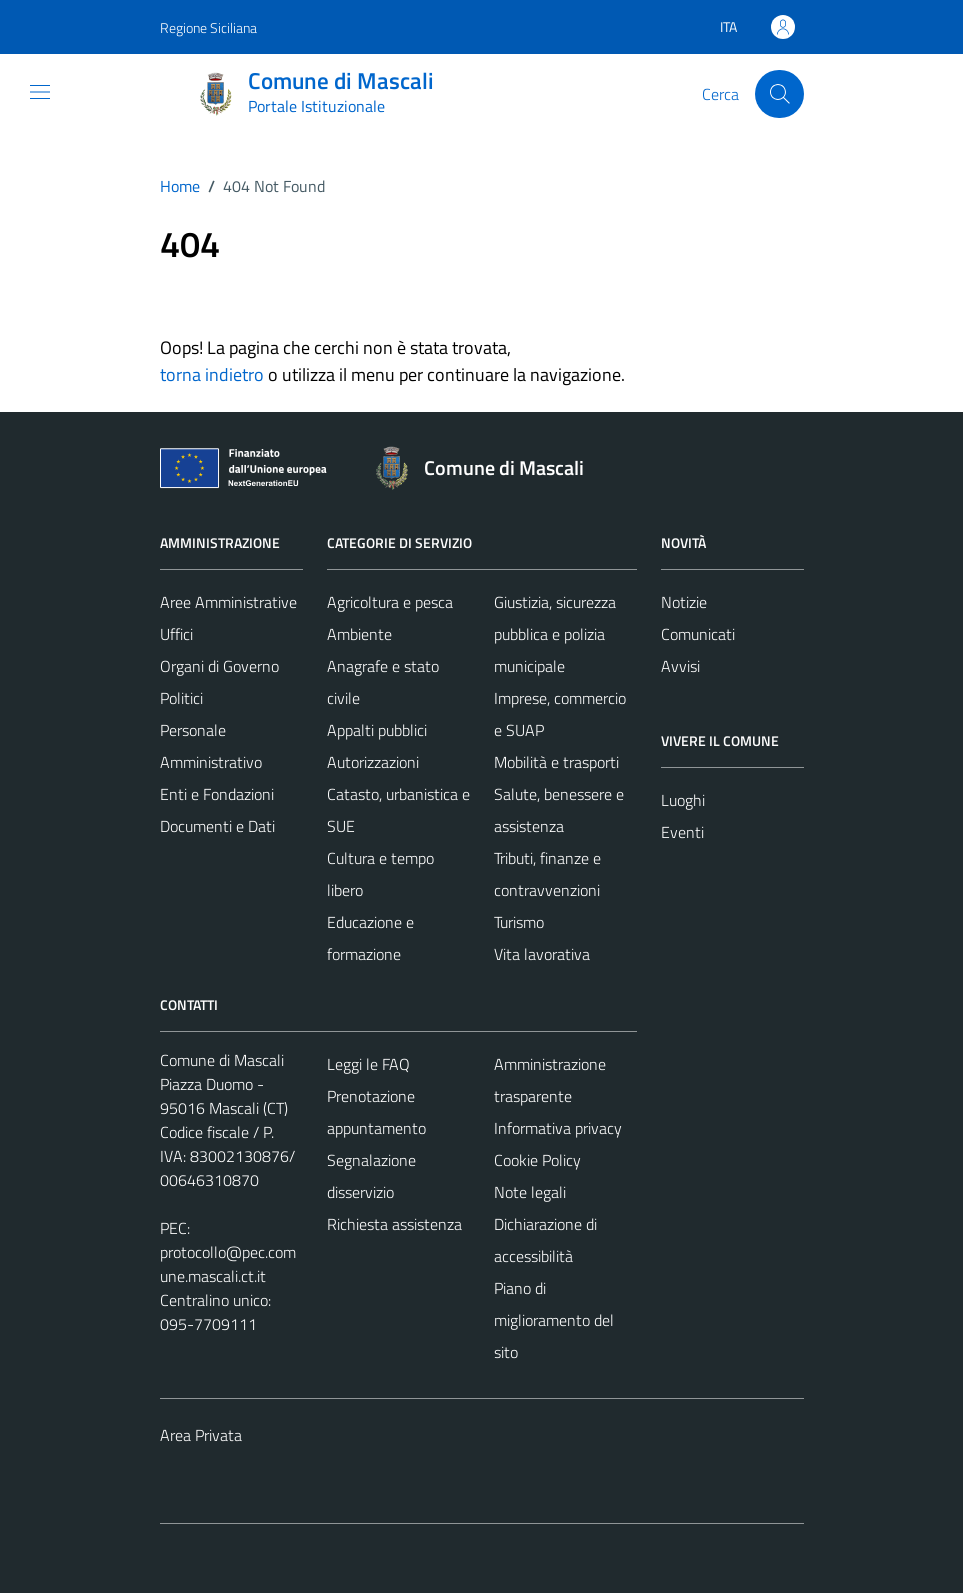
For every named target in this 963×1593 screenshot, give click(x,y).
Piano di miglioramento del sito (554, 1320)
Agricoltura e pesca (390, 602)
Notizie (684, 602)
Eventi (682, 832)
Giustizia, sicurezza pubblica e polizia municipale (555, 634)
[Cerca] (779, 94)
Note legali (530, 1192)
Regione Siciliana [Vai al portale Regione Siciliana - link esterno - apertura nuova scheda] (208, 27)
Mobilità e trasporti (556, 762)
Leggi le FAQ (368, 1064)
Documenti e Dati (217, 826)
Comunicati (698, 634)
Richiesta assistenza (394, 1224)
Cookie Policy (537, 1160)
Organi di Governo (219, 666)
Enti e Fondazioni (217, 794)
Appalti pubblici (377, 730)
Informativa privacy (558, 1128)
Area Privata (201, 1435)
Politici (181, 698)
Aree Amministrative (228, 602)
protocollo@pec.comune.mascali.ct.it (228, 1264)
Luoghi (683, 800)
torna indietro (212, 374)
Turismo (519, 922)
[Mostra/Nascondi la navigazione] (40, 92)
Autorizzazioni (373, 762)
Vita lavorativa (542, 954)
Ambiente (359, 634)
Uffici (176, 634)
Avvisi (680, 666)
